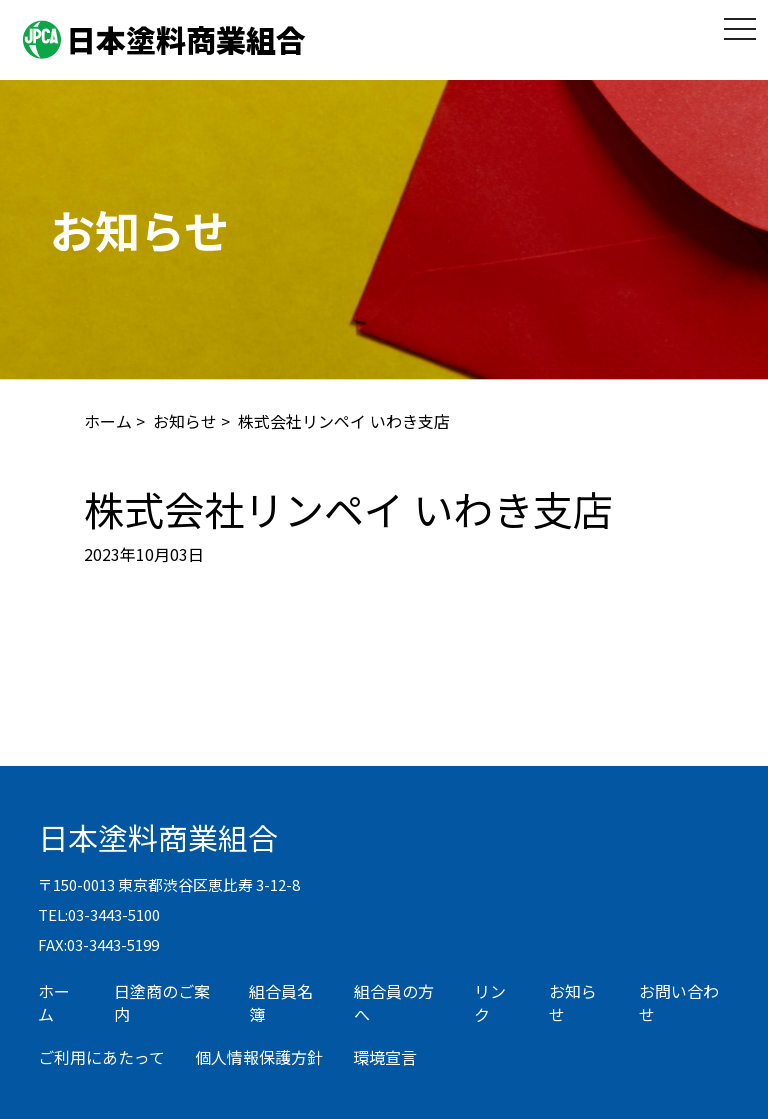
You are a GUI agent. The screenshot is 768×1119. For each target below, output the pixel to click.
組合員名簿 (281, 1002)
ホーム (108, 421)
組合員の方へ (394, 1002)
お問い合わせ (679, 1002)
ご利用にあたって (101, 1057)
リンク (490, 1002)
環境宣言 (385, 1057)
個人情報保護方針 (259, 1057)
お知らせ (185, 421)
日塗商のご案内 (162, 1002)
